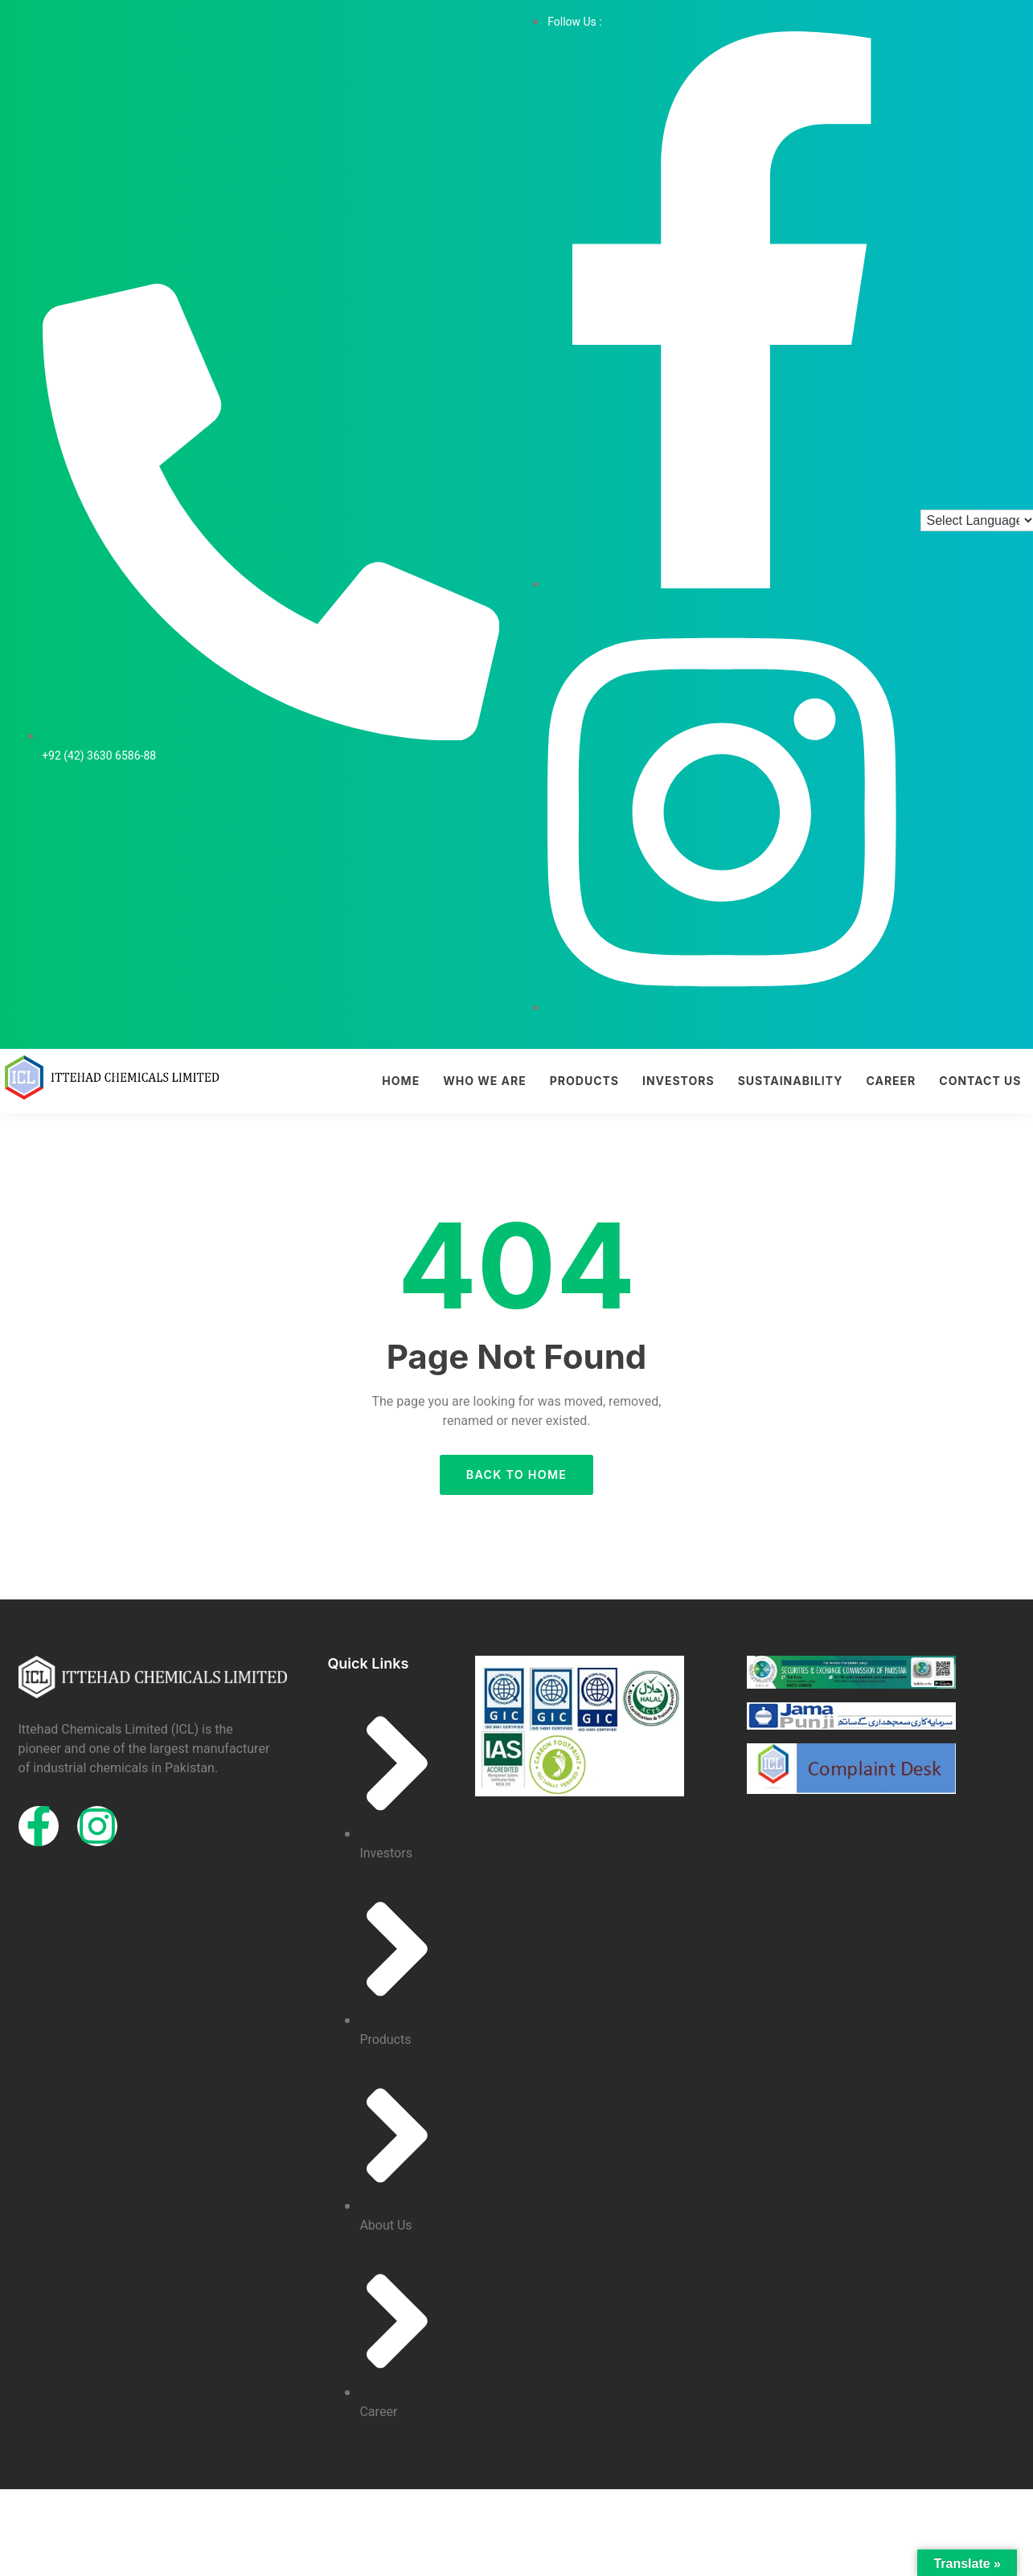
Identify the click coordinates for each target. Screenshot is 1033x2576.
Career (891, 1080)
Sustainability (790, 1080)
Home (401, 1080)
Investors (678, 1080)
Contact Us (980, 1080)
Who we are (485, 1080)
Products (584, 1080)
